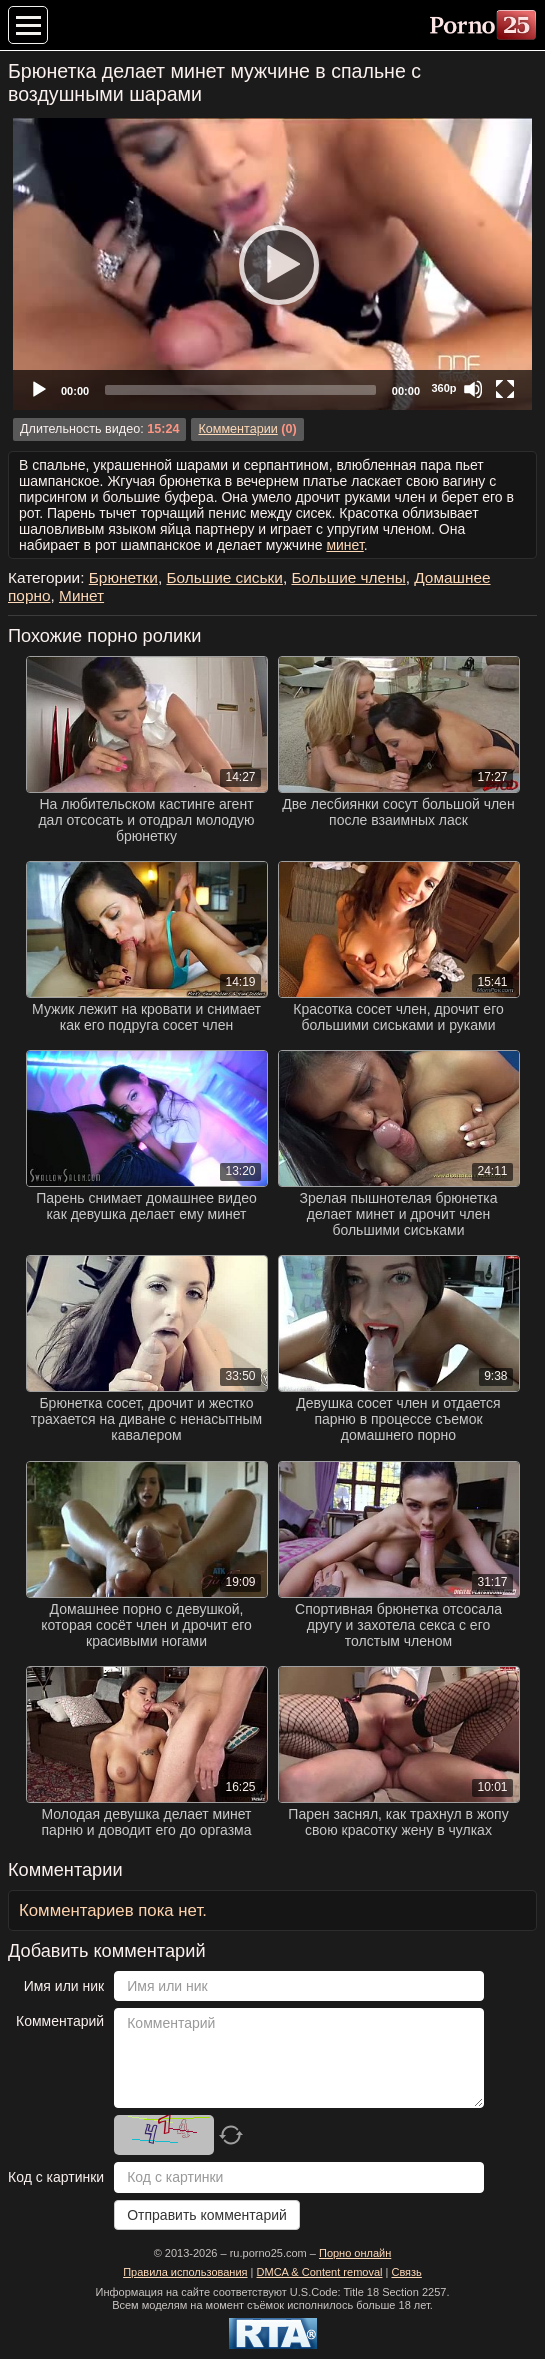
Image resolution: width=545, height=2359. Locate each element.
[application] (272, 264)
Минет (81, 595)
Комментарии (237, 429)
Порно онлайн (355, 2253)
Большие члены (348, 577)
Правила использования (185, 2272)
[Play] (273, 264)
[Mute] (473, 389)
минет (344, 545)
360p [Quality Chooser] (443, 388)
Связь (406, 2272)
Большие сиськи (224, 577)
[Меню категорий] (28, 25)
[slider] (240, 390)
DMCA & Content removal (320, 2272)
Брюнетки (123, 577)
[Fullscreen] (505, 389)
